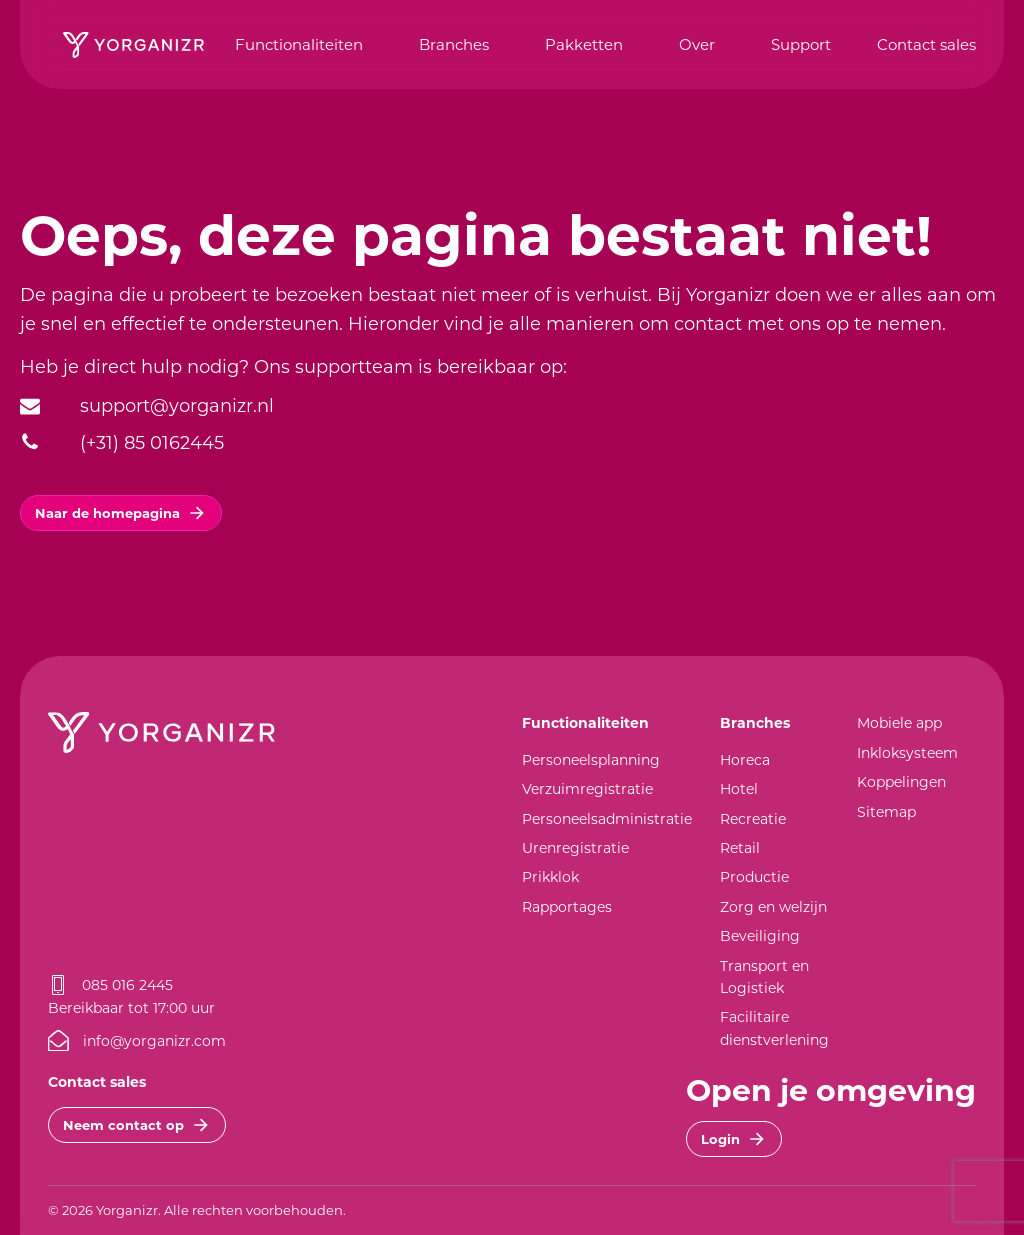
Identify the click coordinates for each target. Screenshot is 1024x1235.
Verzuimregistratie (587, 788)
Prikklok (550, 876)
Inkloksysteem (907, 752)
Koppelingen (901, 781)
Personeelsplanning (591, 759)
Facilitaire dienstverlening (774, 1027)
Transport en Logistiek (764, 976)
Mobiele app (899, 722)
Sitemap (886, 811)
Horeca (745, 759)
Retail (740, 847)
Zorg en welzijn (773, 906)
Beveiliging (760, 935)
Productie (754, 876)
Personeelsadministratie (607, 818)
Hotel (739, 788)
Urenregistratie (575, 847)
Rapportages (567, 906)
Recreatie (753, 818)
